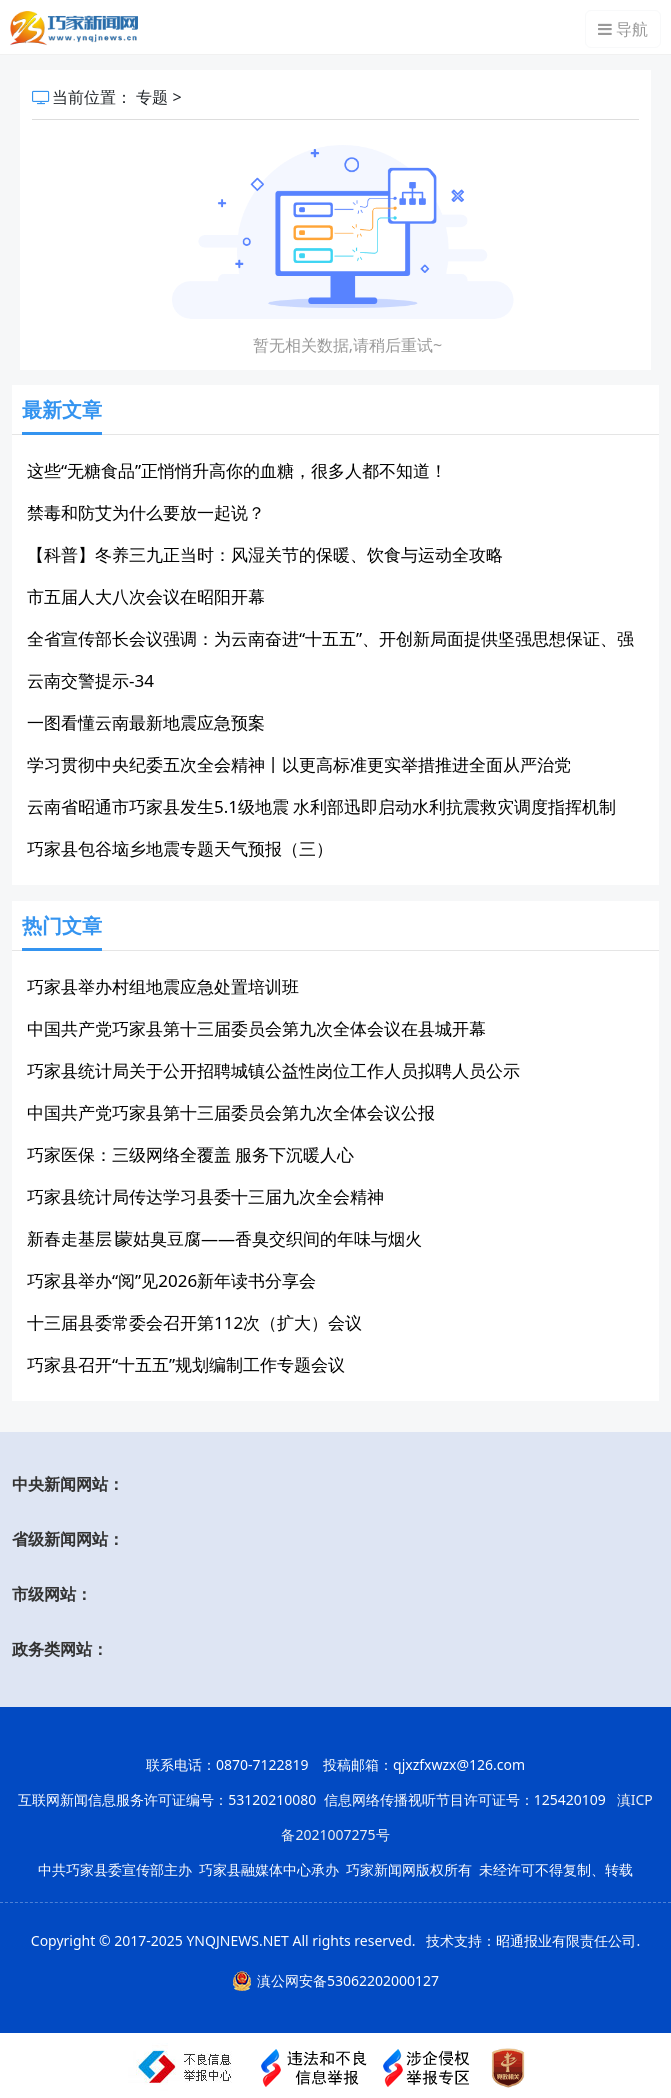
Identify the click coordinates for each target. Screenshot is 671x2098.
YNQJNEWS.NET (237, 1940)
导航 (623, 29)
